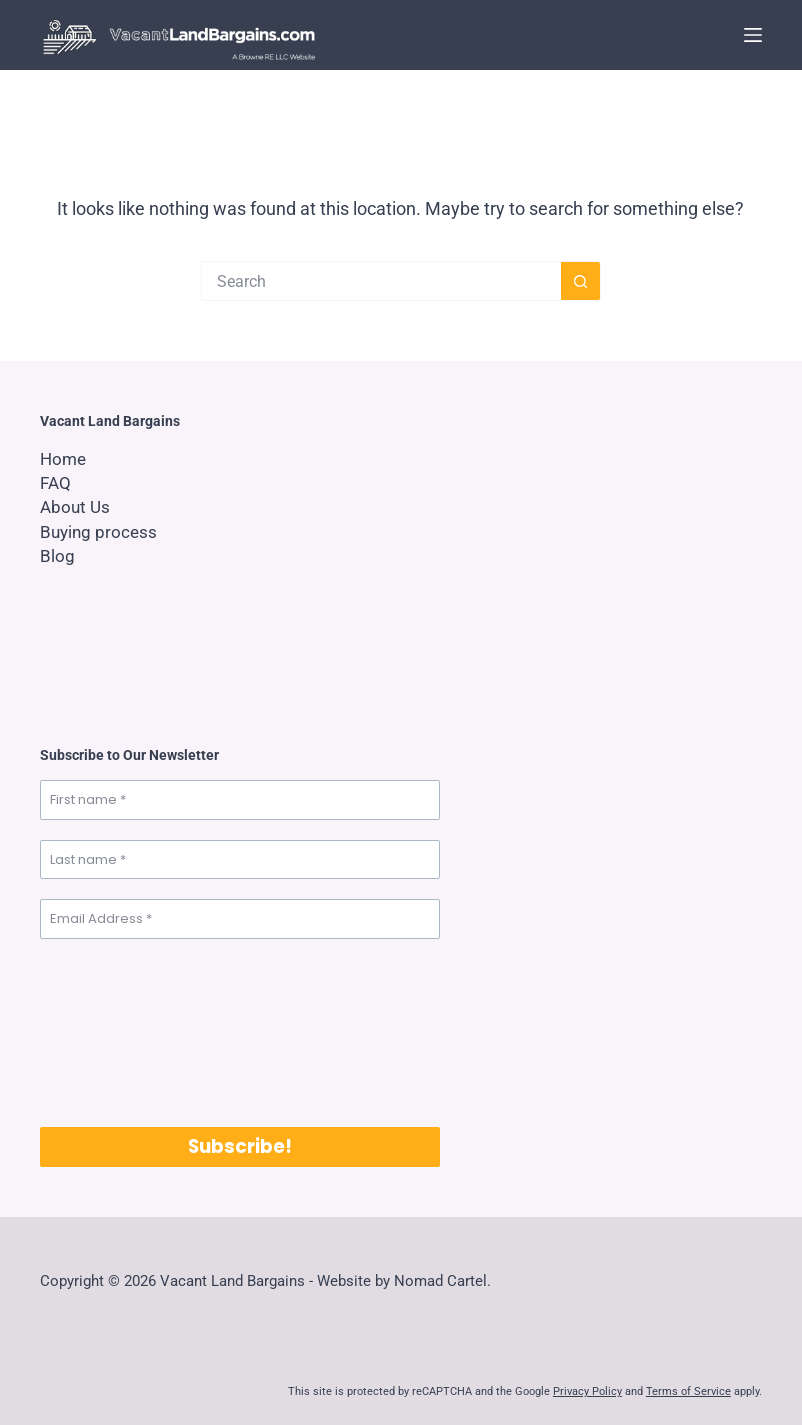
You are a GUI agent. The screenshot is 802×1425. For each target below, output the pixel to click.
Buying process (100, 531)
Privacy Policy (587, 1391)
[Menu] (753, 35)
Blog (57, 555)
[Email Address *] (240, 919)
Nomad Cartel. (442, 1281)
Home (64, 458)
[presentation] (122, 1031)
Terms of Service (688, 1391)
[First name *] (240, 800)
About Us (76, 506)
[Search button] (581, 281)
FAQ (56, 482)
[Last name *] (240, 860)
